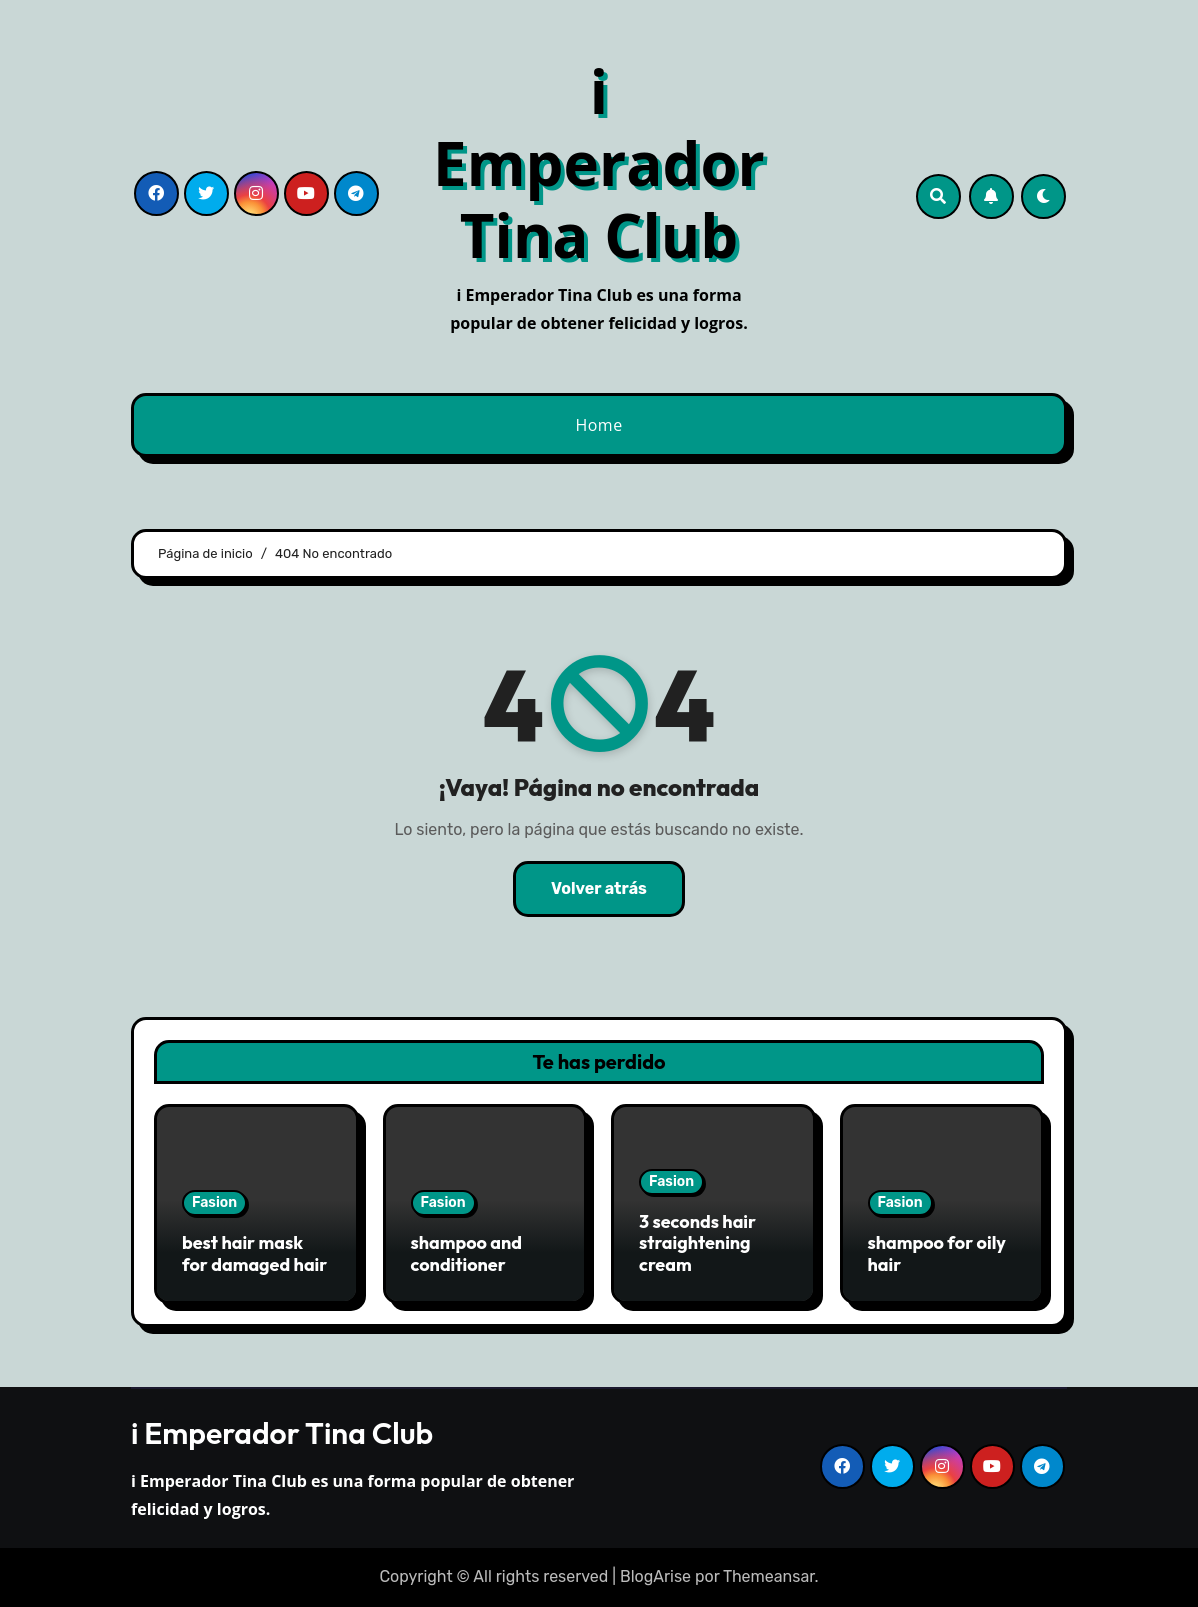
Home (598, 425)
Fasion (214, 1202)
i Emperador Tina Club (599, 163)
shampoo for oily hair (937, 1253)
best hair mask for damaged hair (254, 1253)
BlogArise (655, 1576)
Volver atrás (599, 888)
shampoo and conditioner (467, 1253)
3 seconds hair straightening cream (697, 1243)
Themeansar (769, 1576)
